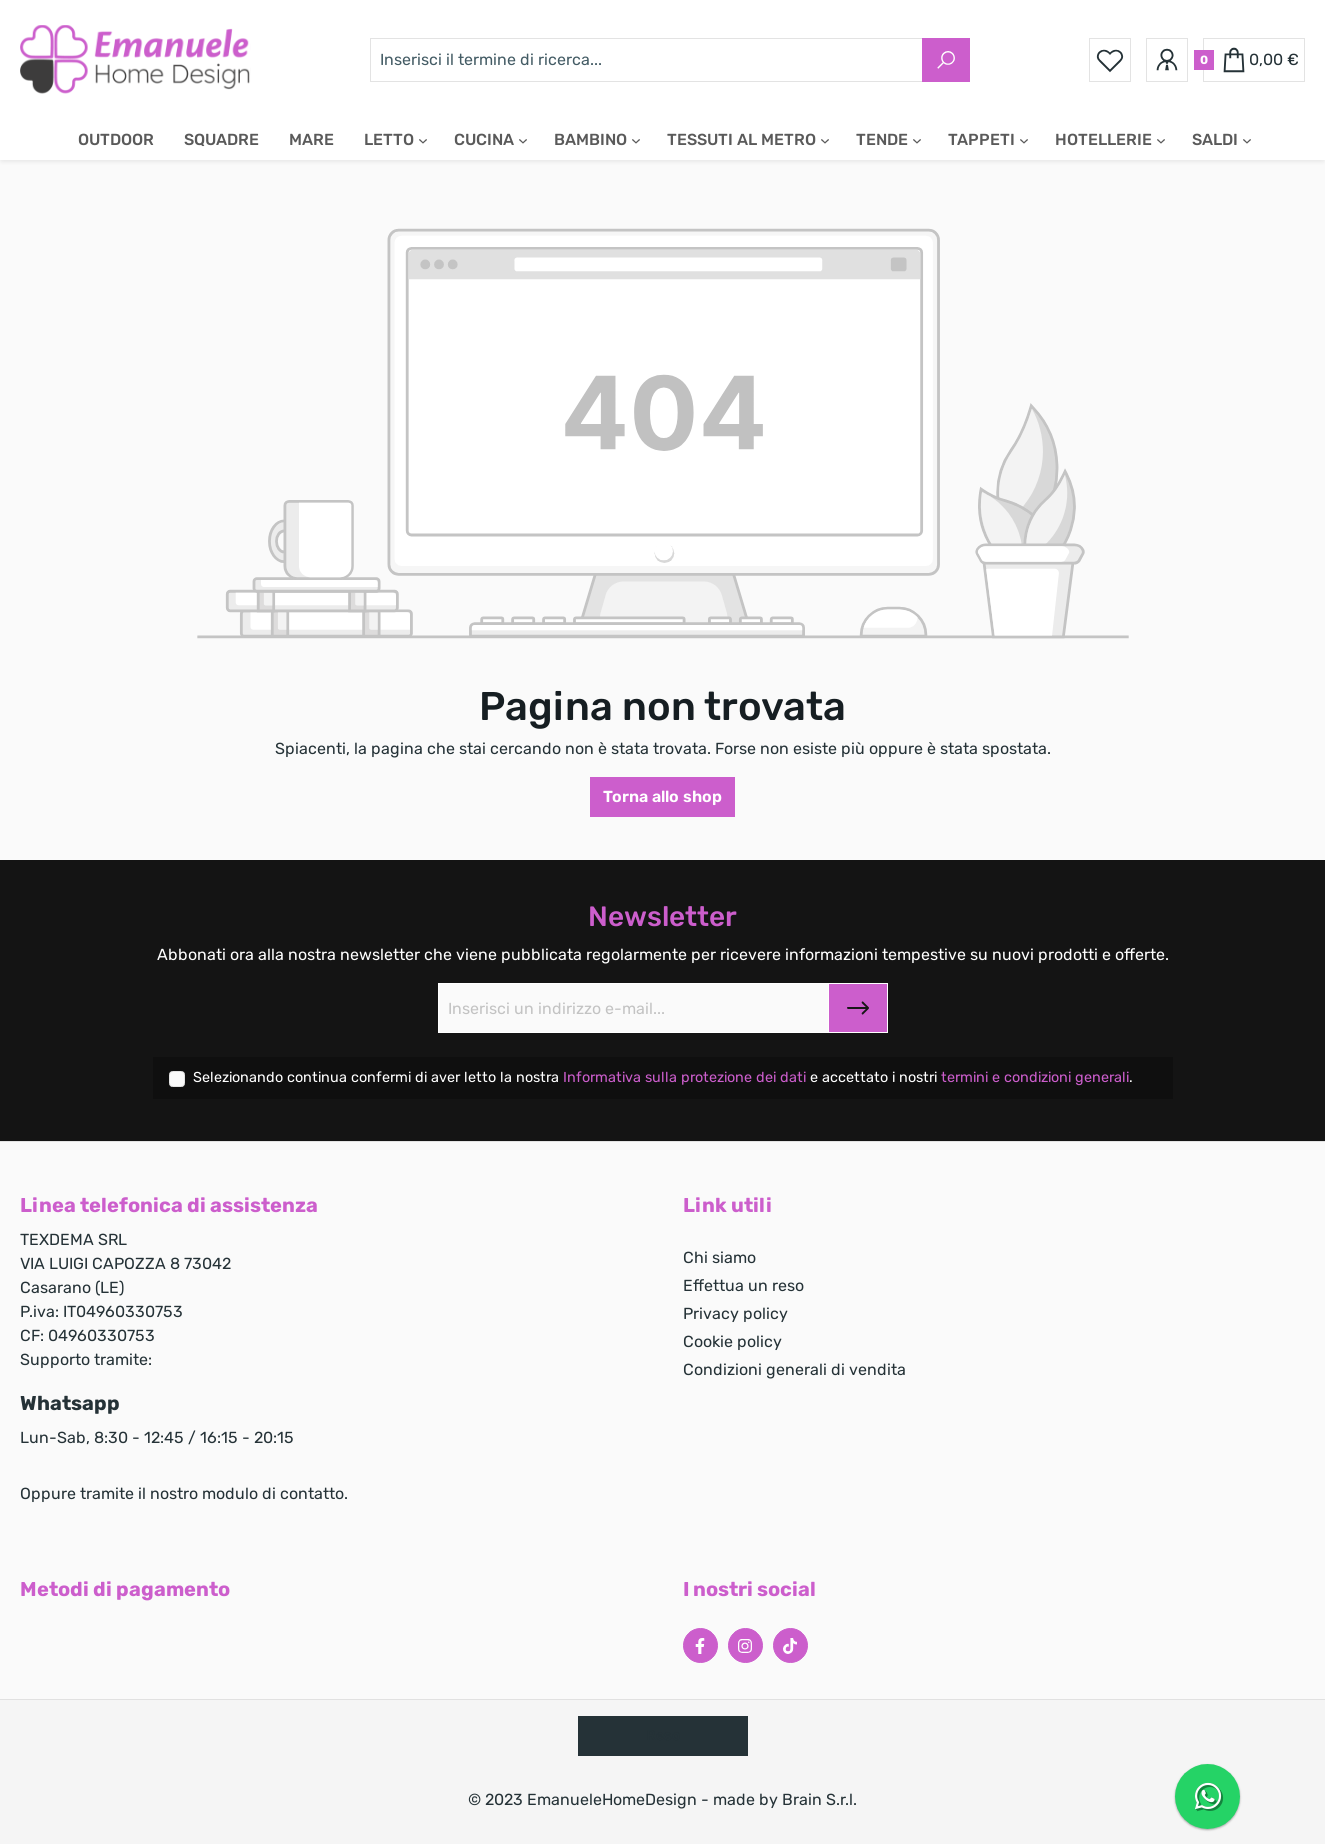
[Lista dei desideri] (1110, 60)
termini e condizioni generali (1035, 1077)
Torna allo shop (662, 796)
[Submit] (858, 1008)
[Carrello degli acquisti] (1254, 60)
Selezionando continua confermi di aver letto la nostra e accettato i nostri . (663, 1077)
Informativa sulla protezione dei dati (686, 1077)
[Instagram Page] (745, 1645)
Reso (663, 1735)
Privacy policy (735, 1313)
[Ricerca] (946, 60)
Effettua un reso (743, 1285)
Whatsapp (70, 1403)
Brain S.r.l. (819, 1799)
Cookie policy (732, 1341)
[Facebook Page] (700, 1645)
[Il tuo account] (1167, 60)
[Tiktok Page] (790, 1645)
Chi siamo (719, 1257)
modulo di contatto (273, 1493)
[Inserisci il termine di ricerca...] (646, 60)
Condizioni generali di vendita (794, 1369)
